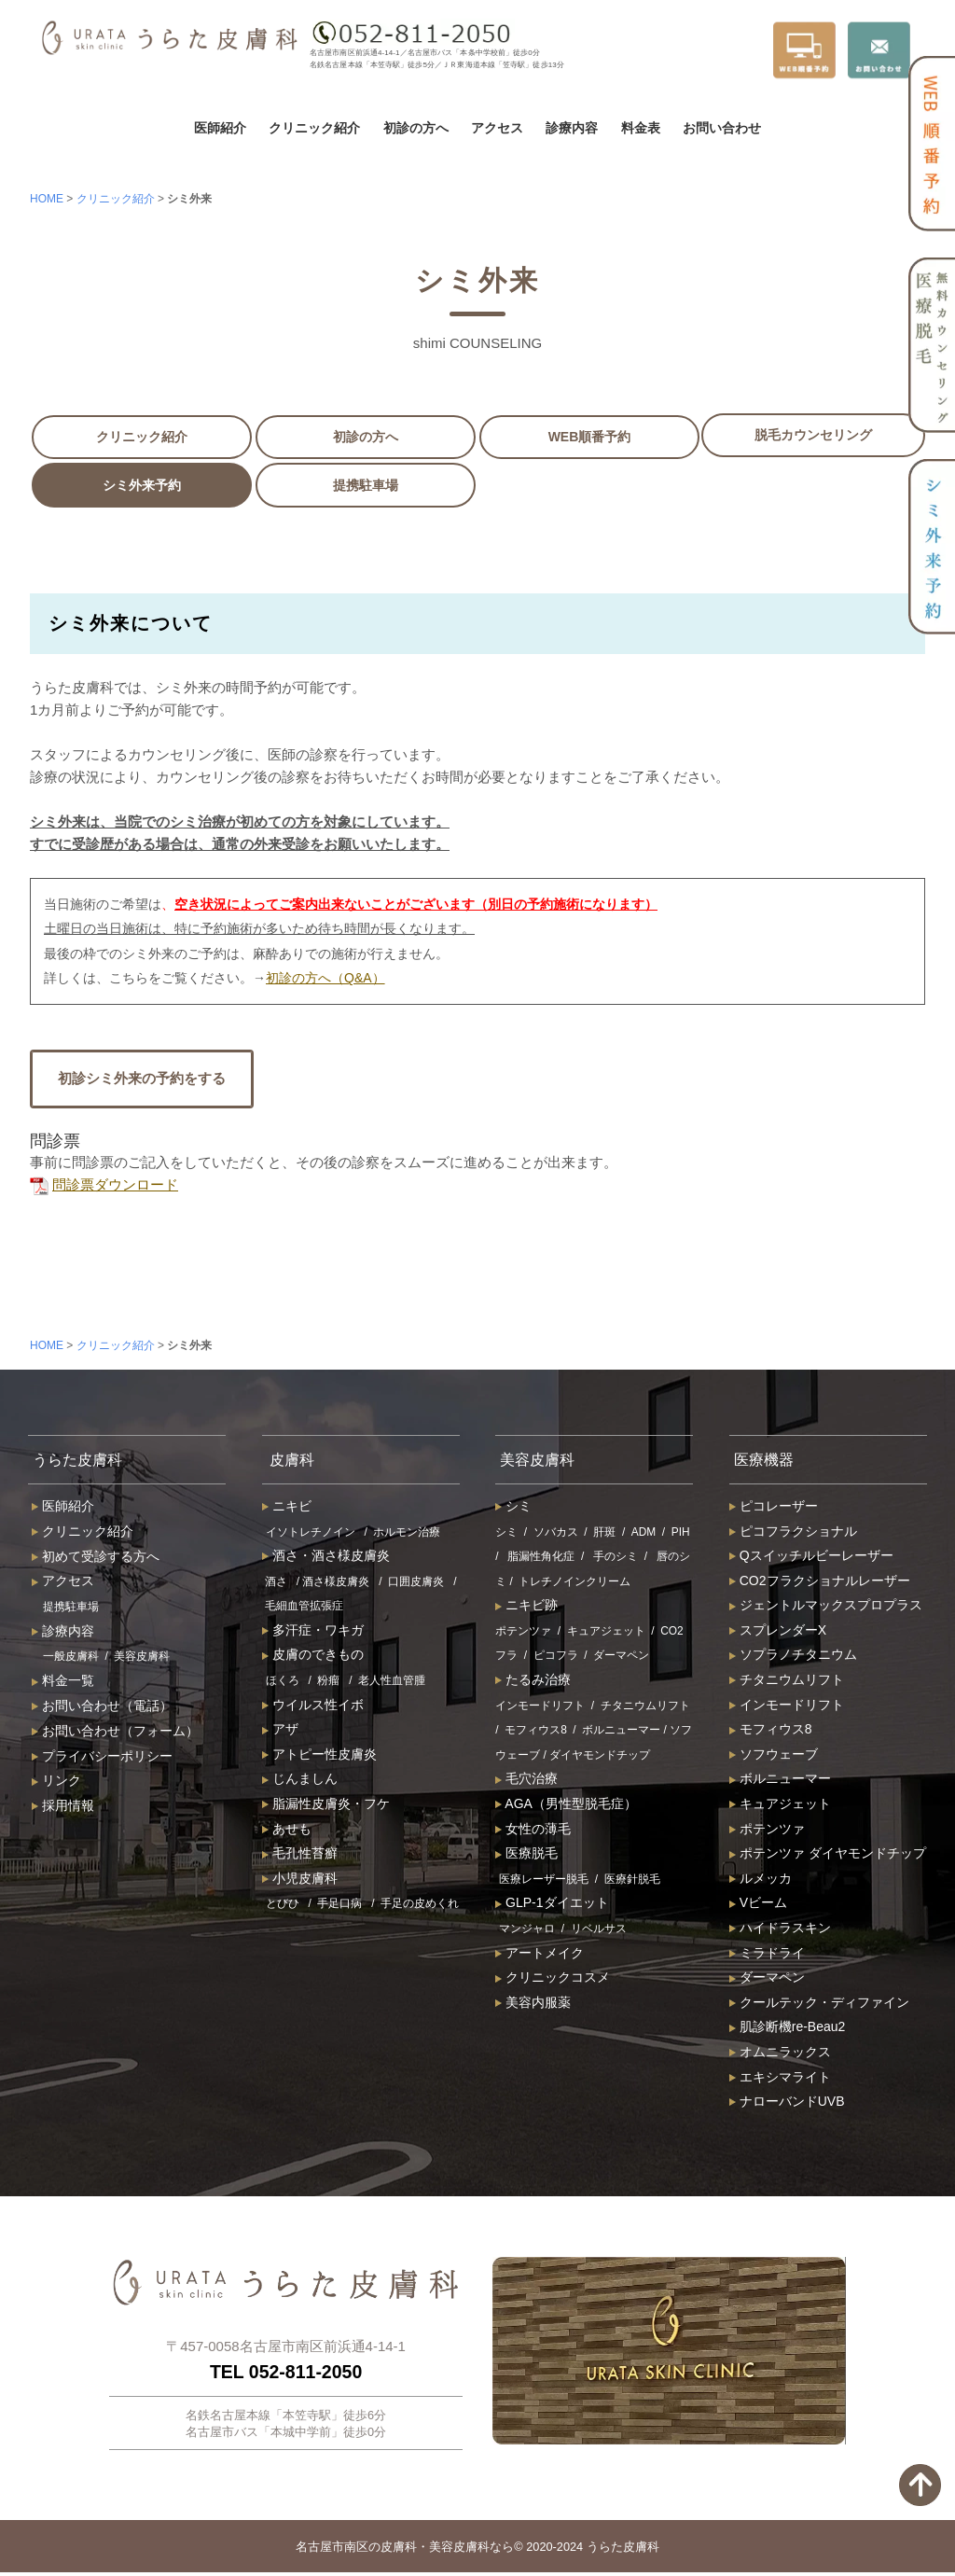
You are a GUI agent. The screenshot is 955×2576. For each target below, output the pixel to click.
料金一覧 (63, 1684)
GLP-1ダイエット (551, 1906)
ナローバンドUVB (787, 2104)
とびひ (282, 1907)
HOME (46, 198)
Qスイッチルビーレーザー (811, 1559)
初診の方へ (416, 127)
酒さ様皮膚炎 (335, 1584)
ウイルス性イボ (313, 1707)
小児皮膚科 (300, 1880)
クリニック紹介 (314, 127)
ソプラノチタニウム (793, 1657)
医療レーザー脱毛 (543, 1881)
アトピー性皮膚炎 (319, 1756)
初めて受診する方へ (95, 1559)
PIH (680, 1534)
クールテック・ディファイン (819, 2005)
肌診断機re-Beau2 (787, 2030)
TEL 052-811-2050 (286, 2374)
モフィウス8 (536, 1733)
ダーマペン (621, 1658)
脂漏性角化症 (540, 1559)
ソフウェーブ (773, 1756)
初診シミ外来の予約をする (142, 1078)
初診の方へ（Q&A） (325, 977)
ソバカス (555, 1534)
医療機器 (767, 1461)
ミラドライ (767, 1955)
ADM (643, 1534)
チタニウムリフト (645, 1708)
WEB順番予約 (589, 436)
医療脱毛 (526, 1856)
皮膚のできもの (313, 1657)
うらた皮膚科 (83, 1461)
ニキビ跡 (526, 1608)
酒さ (276, 1584)
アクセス (497, 127)
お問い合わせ (722, 127)
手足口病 (339, 1907)
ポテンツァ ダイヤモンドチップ (827, 1856)
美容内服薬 (533, 2005)
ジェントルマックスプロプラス (825, 1608)
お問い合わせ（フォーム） (115, 1733)
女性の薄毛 (533, 1831)
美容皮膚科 (142, 1659)
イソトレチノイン (310, 1534)
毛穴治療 (526, 1782)
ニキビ (286, 1508)
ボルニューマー (621, 1733)
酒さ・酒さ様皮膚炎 (326, 1559)
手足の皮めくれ (420, 1907)
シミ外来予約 (142, 485)
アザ (280, 1732)
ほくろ (282, 1684)
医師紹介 (220, 127)
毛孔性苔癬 (300, 1856)
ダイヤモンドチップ (599, 1757)
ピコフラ (555, 1658)
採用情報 (63, 1809)
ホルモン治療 (406, 1534)
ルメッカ (760, 1880)
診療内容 (572, 127)
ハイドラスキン (780, 1931)
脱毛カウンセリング (813, 434)
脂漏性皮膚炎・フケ (326, 1807)
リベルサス (599, 1932)
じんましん (300, 1782)
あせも (286, 1831)
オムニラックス (780, 2055)
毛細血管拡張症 (304, 1609)
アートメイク (539, 1955)
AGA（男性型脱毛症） (566, 1807)
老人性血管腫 (391, 1684)
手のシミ (615, 1559)
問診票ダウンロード (104, 1184)
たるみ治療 (533, 1683)
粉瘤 (328, 1684)
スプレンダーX (777, 1632)
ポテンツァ (523, 1633)
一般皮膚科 (71, 1659)
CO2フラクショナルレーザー (819, 1583)
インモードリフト (540, 1708)
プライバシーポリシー (102, 1758)
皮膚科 (295, 1461)
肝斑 (604, 1534)
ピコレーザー (773, 1508)
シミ (513, 1508)
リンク (56, 1783)
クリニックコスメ (552, 1980)
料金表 (640, 127)
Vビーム (758, 1906)
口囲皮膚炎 (416, 1584)
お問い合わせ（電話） (102, 1709)
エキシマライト (780, 2079)
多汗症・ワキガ (313, 1632)
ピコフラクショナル (793, 1533)
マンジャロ (527, 1932)
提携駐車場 (365, 485)
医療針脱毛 (632, 1881)
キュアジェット (606, 1633)
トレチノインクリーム (574, 1584)
